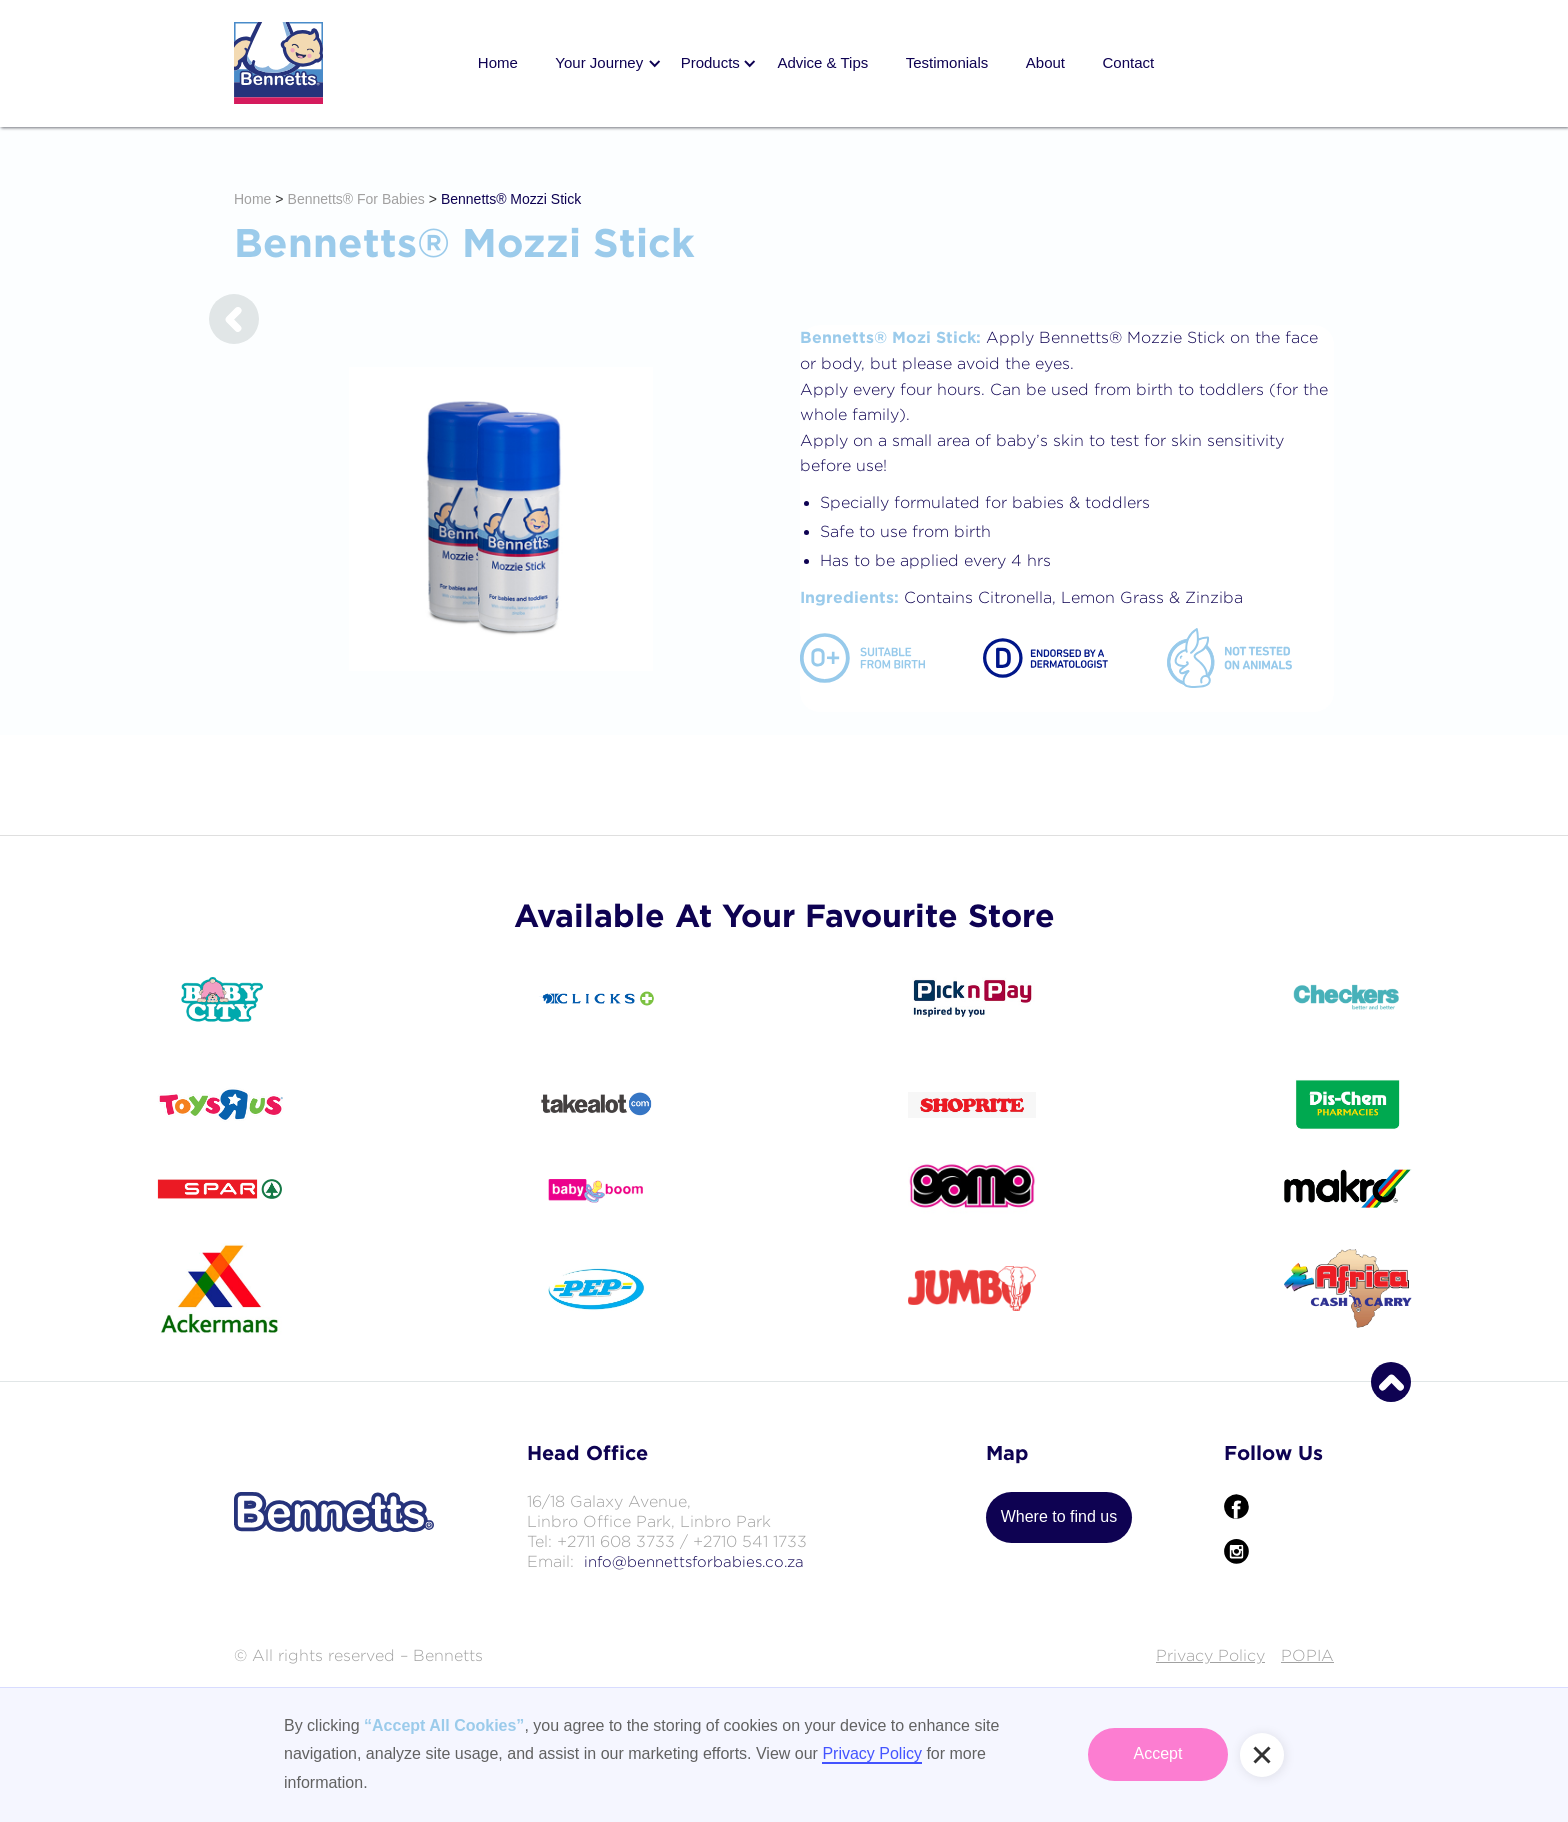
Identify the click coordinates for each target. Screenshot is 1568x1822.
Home (498, 62)
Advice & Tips (822, 62)
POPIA (1307, 1655)
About (1045, 62)
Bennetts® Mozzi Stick (511, 199)
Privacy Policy (1210, 1655)
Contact (1128, 62)
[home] (278, 63)
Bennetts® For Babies (356, 199)
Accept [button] (1158, 1753)
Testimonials (947, 62)
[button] (599, 63)
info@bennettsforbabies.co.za (694, 1561)
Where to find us (1059, 1516)
